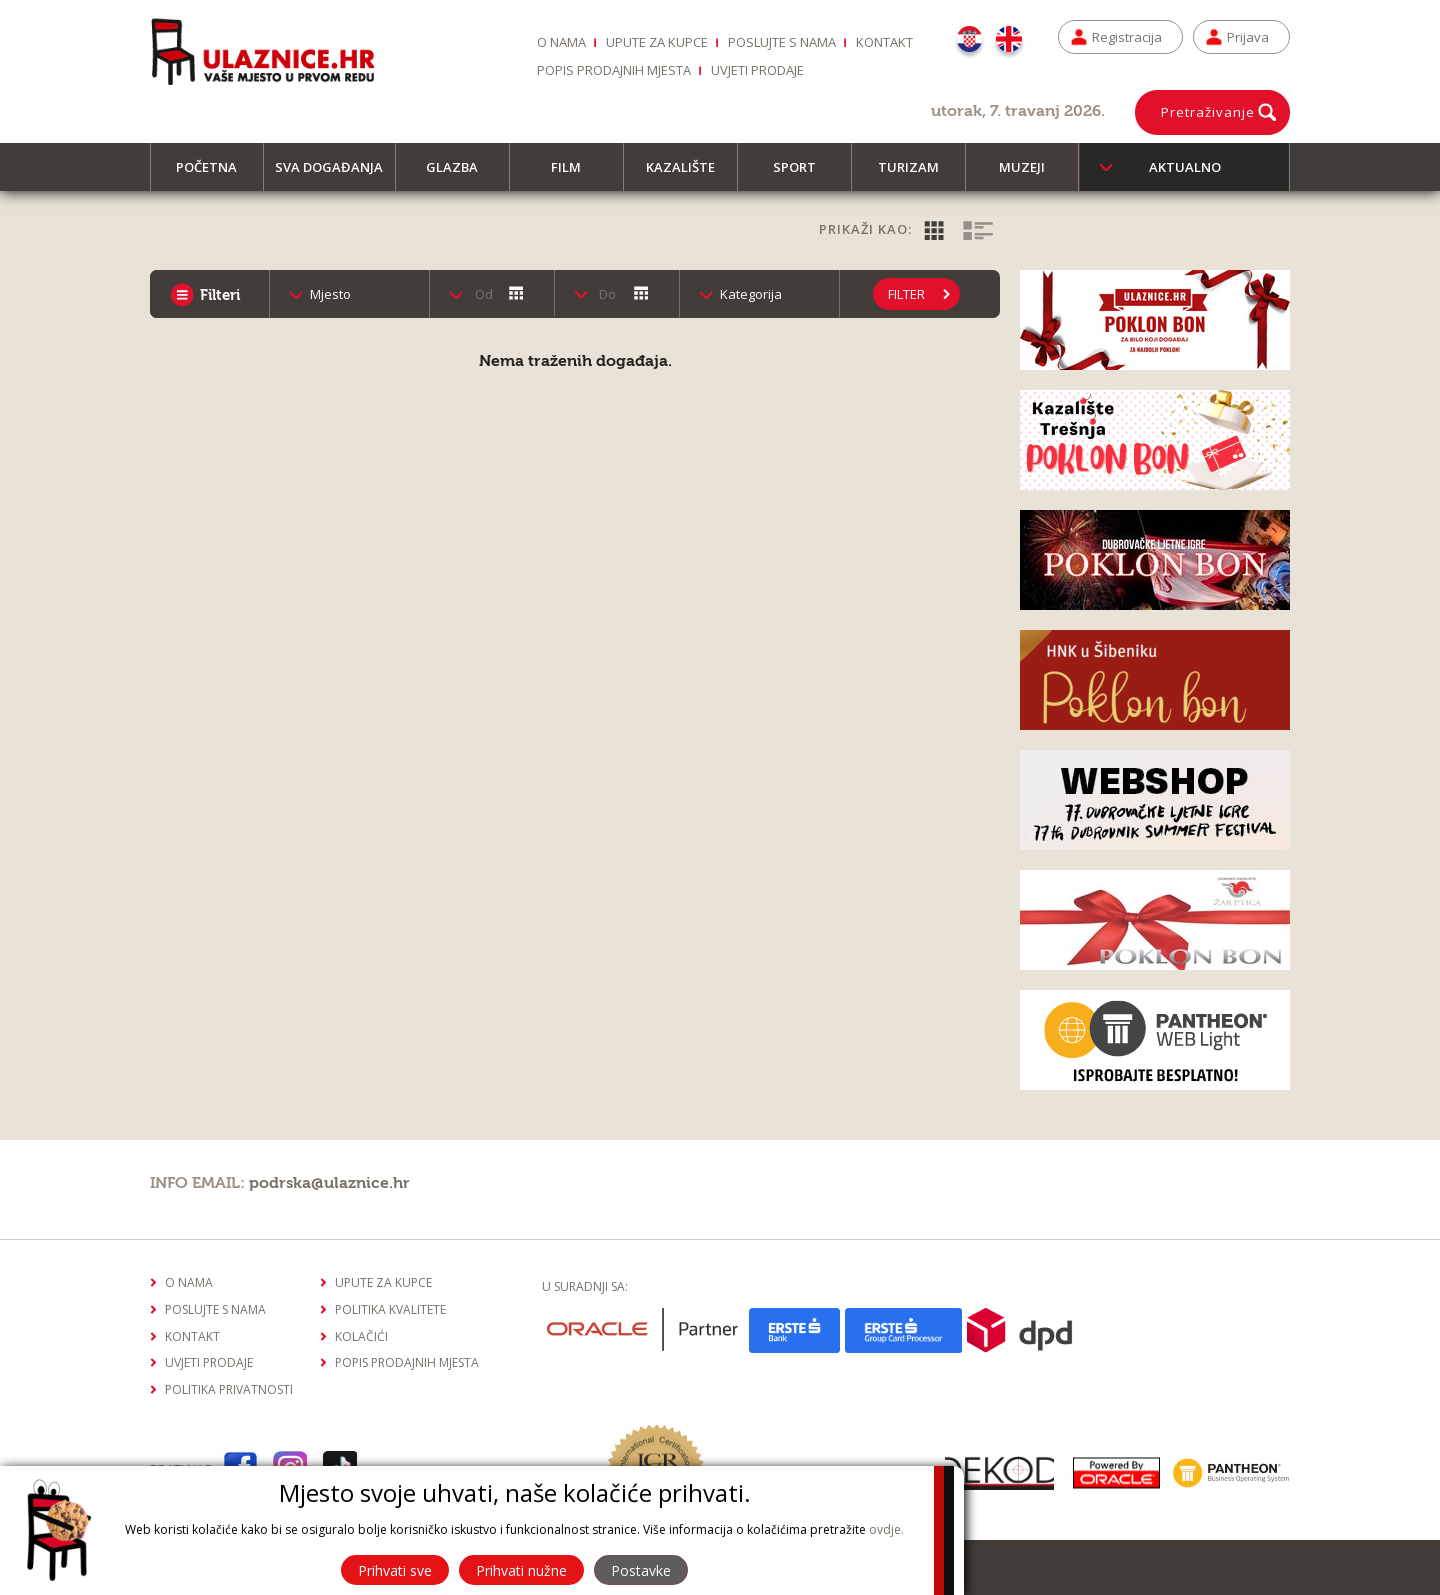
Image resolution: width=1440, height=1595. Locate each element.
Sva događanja (335, 174)
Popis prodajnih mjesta (614, 70)
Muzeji (1031, 174)
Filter (906, 294)
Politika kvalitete (390, 1309)
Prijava (1248, 37)
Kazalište (689, 174)
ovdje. (886, 1529)
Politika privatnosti (229, 1389)
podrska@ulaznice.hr (329, 1183)
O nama (561, 42)
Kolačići (361, 1336)
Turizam (917, 174)
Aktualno (1185, 167)
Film (575, 174)
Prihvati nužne (521, 1570)
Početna (215, 174)
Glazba (461, 174)
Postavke (641, 1570)
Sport (803, 174)
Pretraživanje (1208, 112)
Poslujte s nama (782, 42)
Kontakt (884, 42)
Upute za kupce (657, 42)
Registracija (1127, 37)
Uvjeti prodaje (757, 70)
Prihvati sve (395, 1570)
